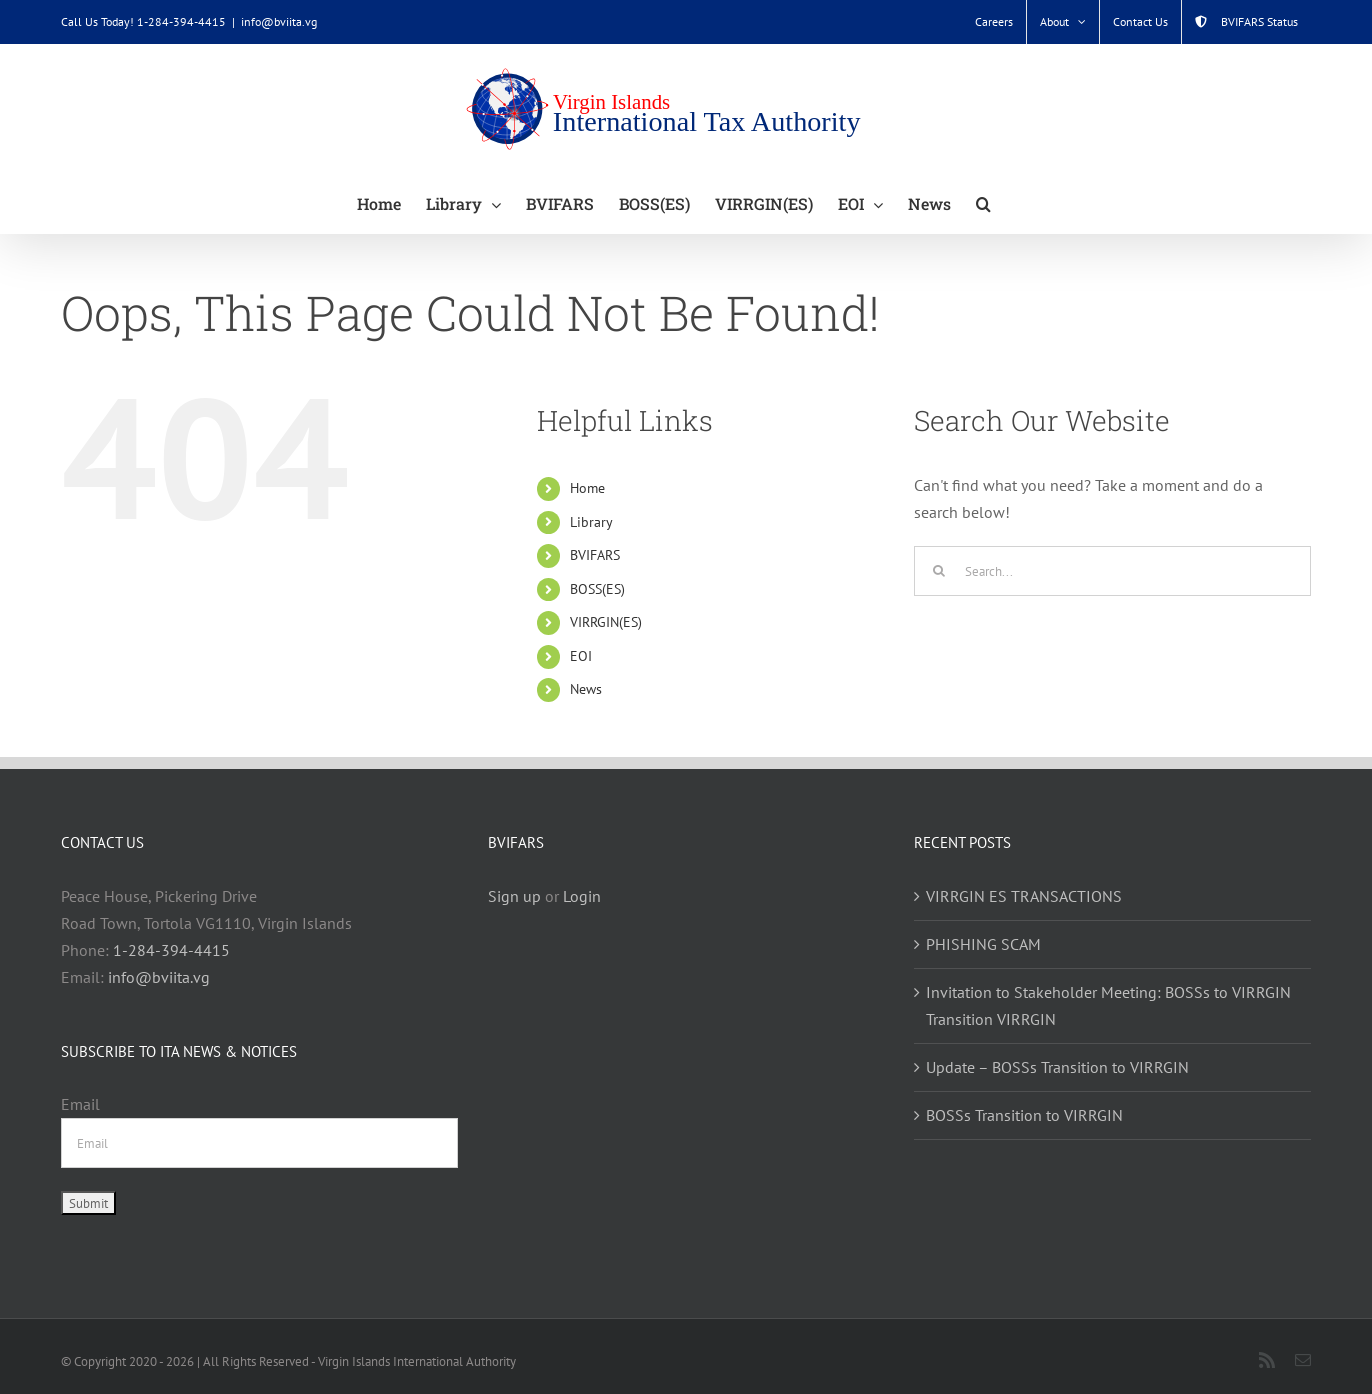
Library (591, 522)
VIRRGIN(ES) (606, 622)
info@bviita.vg (279, 21)
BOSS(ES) (597, 589)
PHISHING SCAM (983, 944)
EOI (581, 656)
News (586, 689)
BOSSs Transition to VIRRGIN (1024, 1115)
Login (582, 896)
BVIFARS (595, 555)
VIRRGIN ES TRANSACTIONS (1024, 896)
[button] (983, 203)
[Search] (939, 571)
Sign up (514, 896)
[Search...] (1112, 571)
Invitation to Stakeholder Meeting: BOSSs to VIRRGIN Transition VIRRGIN (1108, 1005)
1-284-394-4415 (171, 950)
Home (587, 488)
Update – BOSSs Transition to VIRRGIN (1057, 1067)
